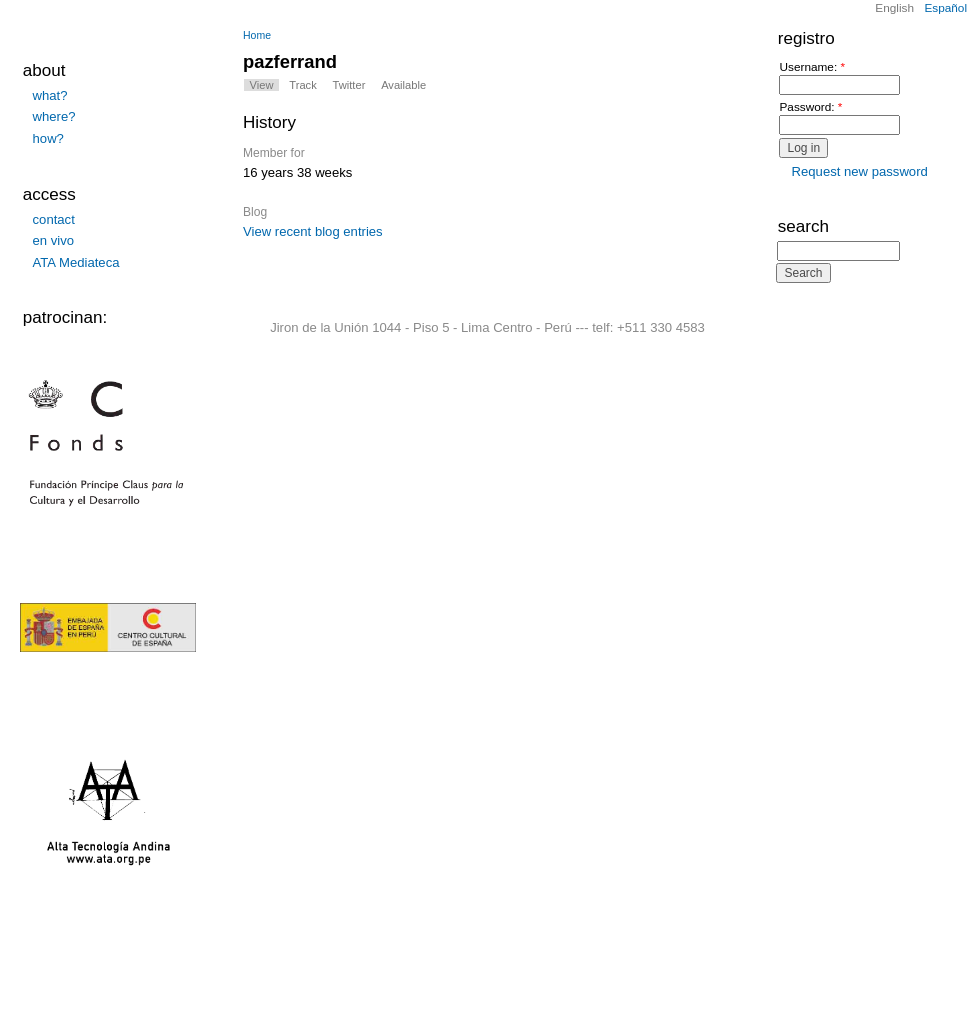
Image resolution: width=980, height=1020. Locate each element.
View (262, 85)
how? (48, 138)
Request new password (860, 171)
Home (257, 35)
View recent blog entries (313, 231)
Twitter (349, 85)
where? (54, 116)
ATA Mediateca (76, 262)
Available (403, 85)
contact (54, 219)
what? (50, 95)
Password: (810, 107)
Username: (812, 67)
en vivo (54, 240)
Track (302, 85)
